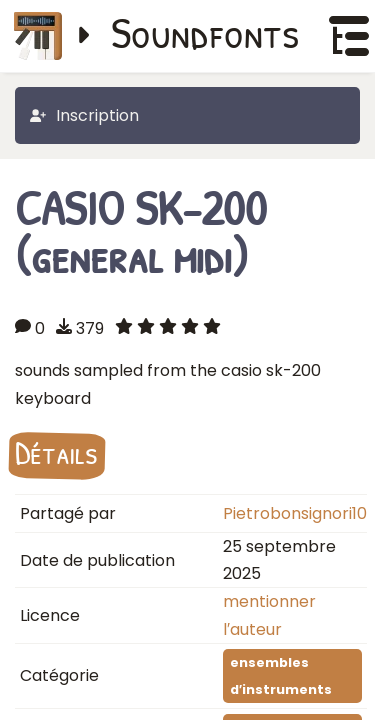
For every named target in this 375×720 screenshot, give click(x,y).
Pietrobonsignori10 (295, 513)
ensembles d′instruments (281, 676)
